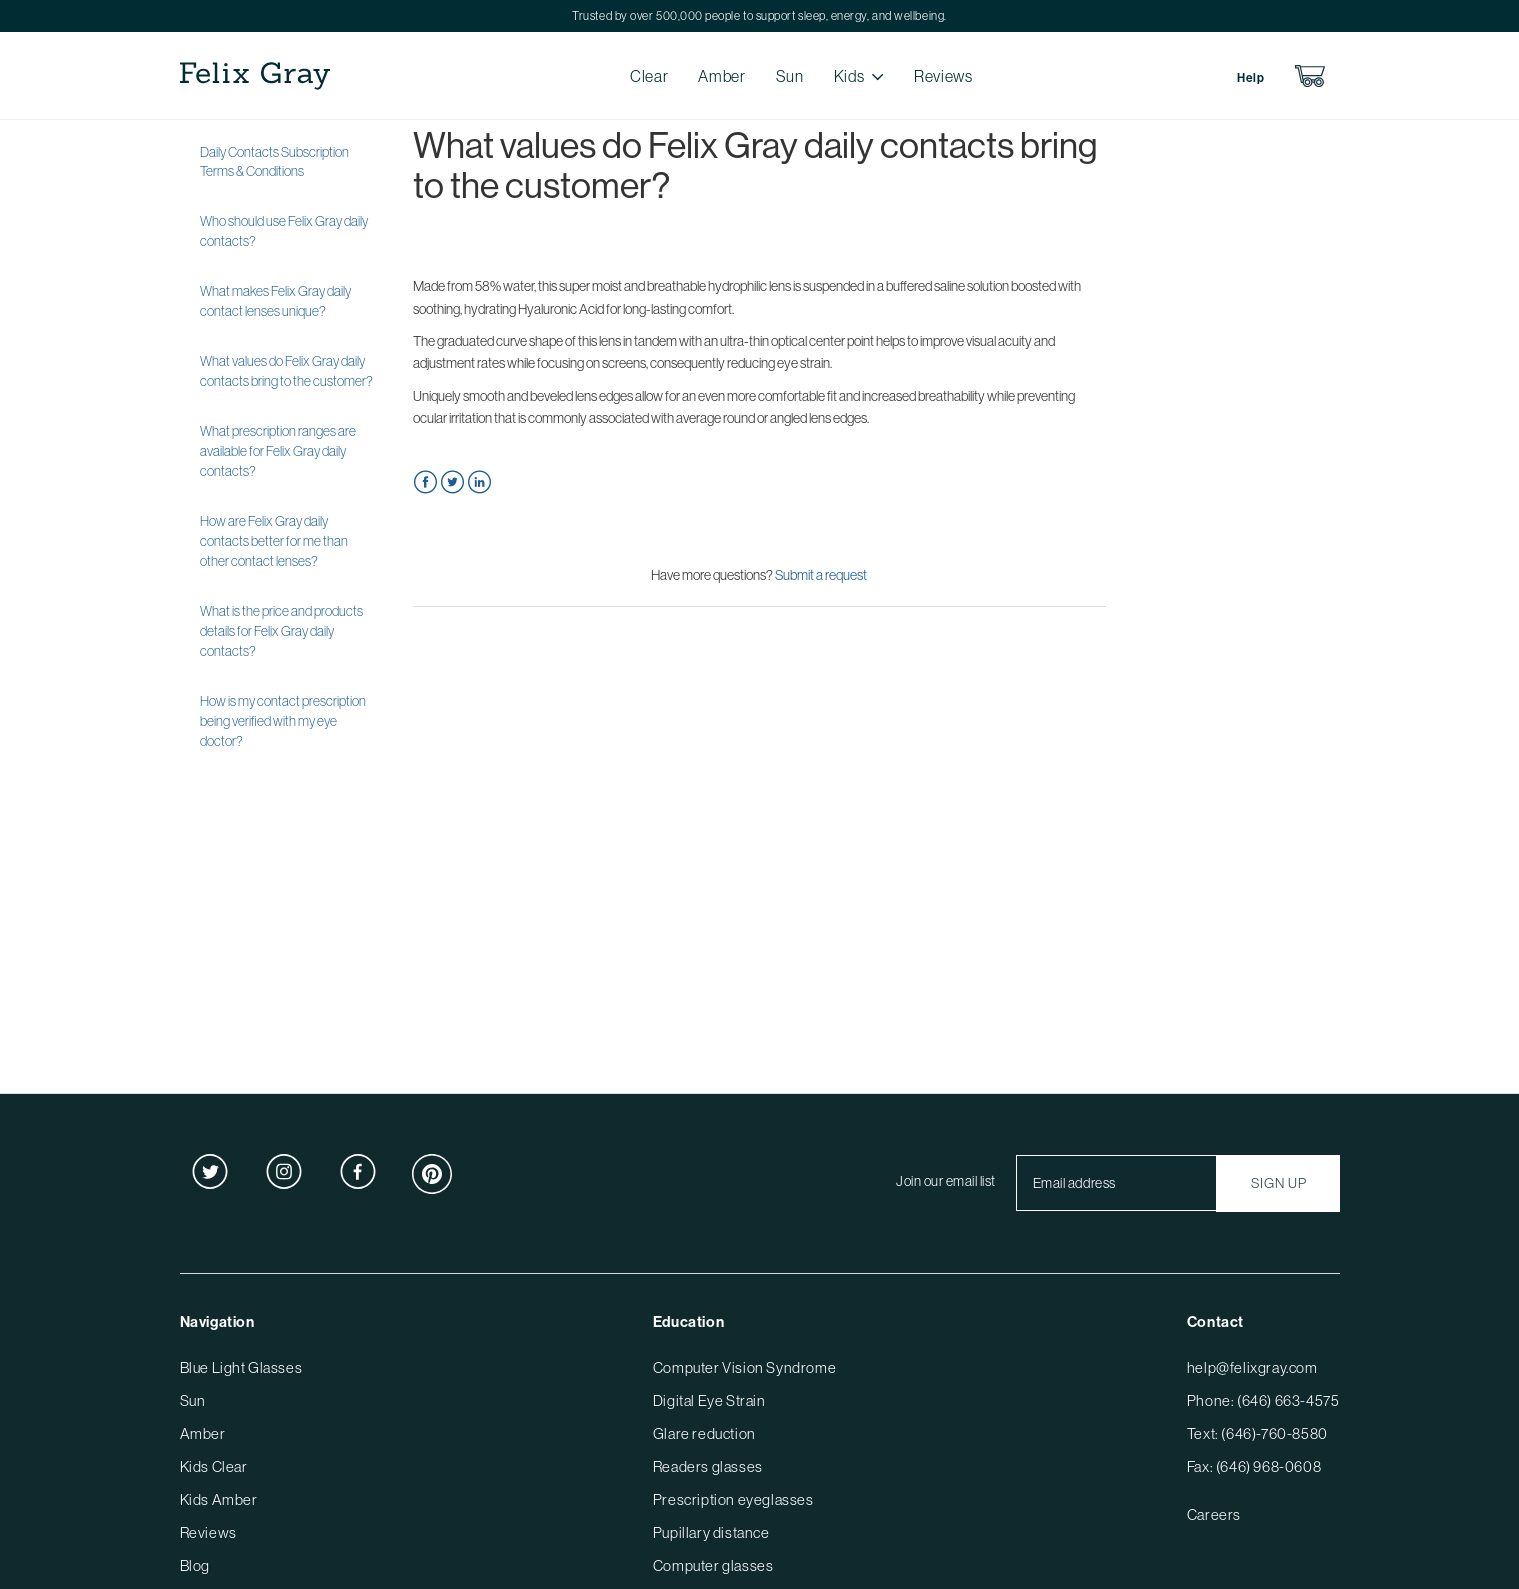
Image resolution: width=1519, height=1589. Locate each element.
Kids (850, 76)
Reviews (943, 76)
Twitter (452, 482)
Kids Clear (214, 1466)
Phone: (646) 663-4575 (1263, 1400)
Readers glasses (708, 1466)
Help (1250, 78)
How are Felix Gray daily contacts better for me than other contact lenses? (274, 541)
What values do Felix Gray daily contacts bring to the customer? (286, 371)
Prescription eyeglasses (733, 1499)
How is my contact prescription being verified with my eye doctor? (283, 721)
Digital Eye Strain (709, 1400)
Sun (790, 76)
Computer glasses (713, 1565)
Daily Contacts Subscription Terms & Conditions (274, 162)
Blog (195, 1565)
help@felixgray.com (1252, 1367)
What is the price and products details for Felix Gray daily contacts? (281, 631)
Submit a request (821, 575)
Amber (721, 76)
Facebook (425, 482)
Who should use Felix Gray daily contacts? (284, 231)
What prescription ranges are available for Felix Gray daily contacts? (278, 451)
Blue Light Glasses (241, 1367)
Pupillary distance (711, 1532)
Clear (649, 76)
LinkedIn (479, 482)
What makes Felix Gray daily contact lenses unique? (275, 301)
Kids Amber (219, 1499)
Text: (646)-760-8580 (1257, 1433)
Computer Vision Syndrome (744, 1367)
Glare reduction (704, 1433)
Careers (1214, 1514)
